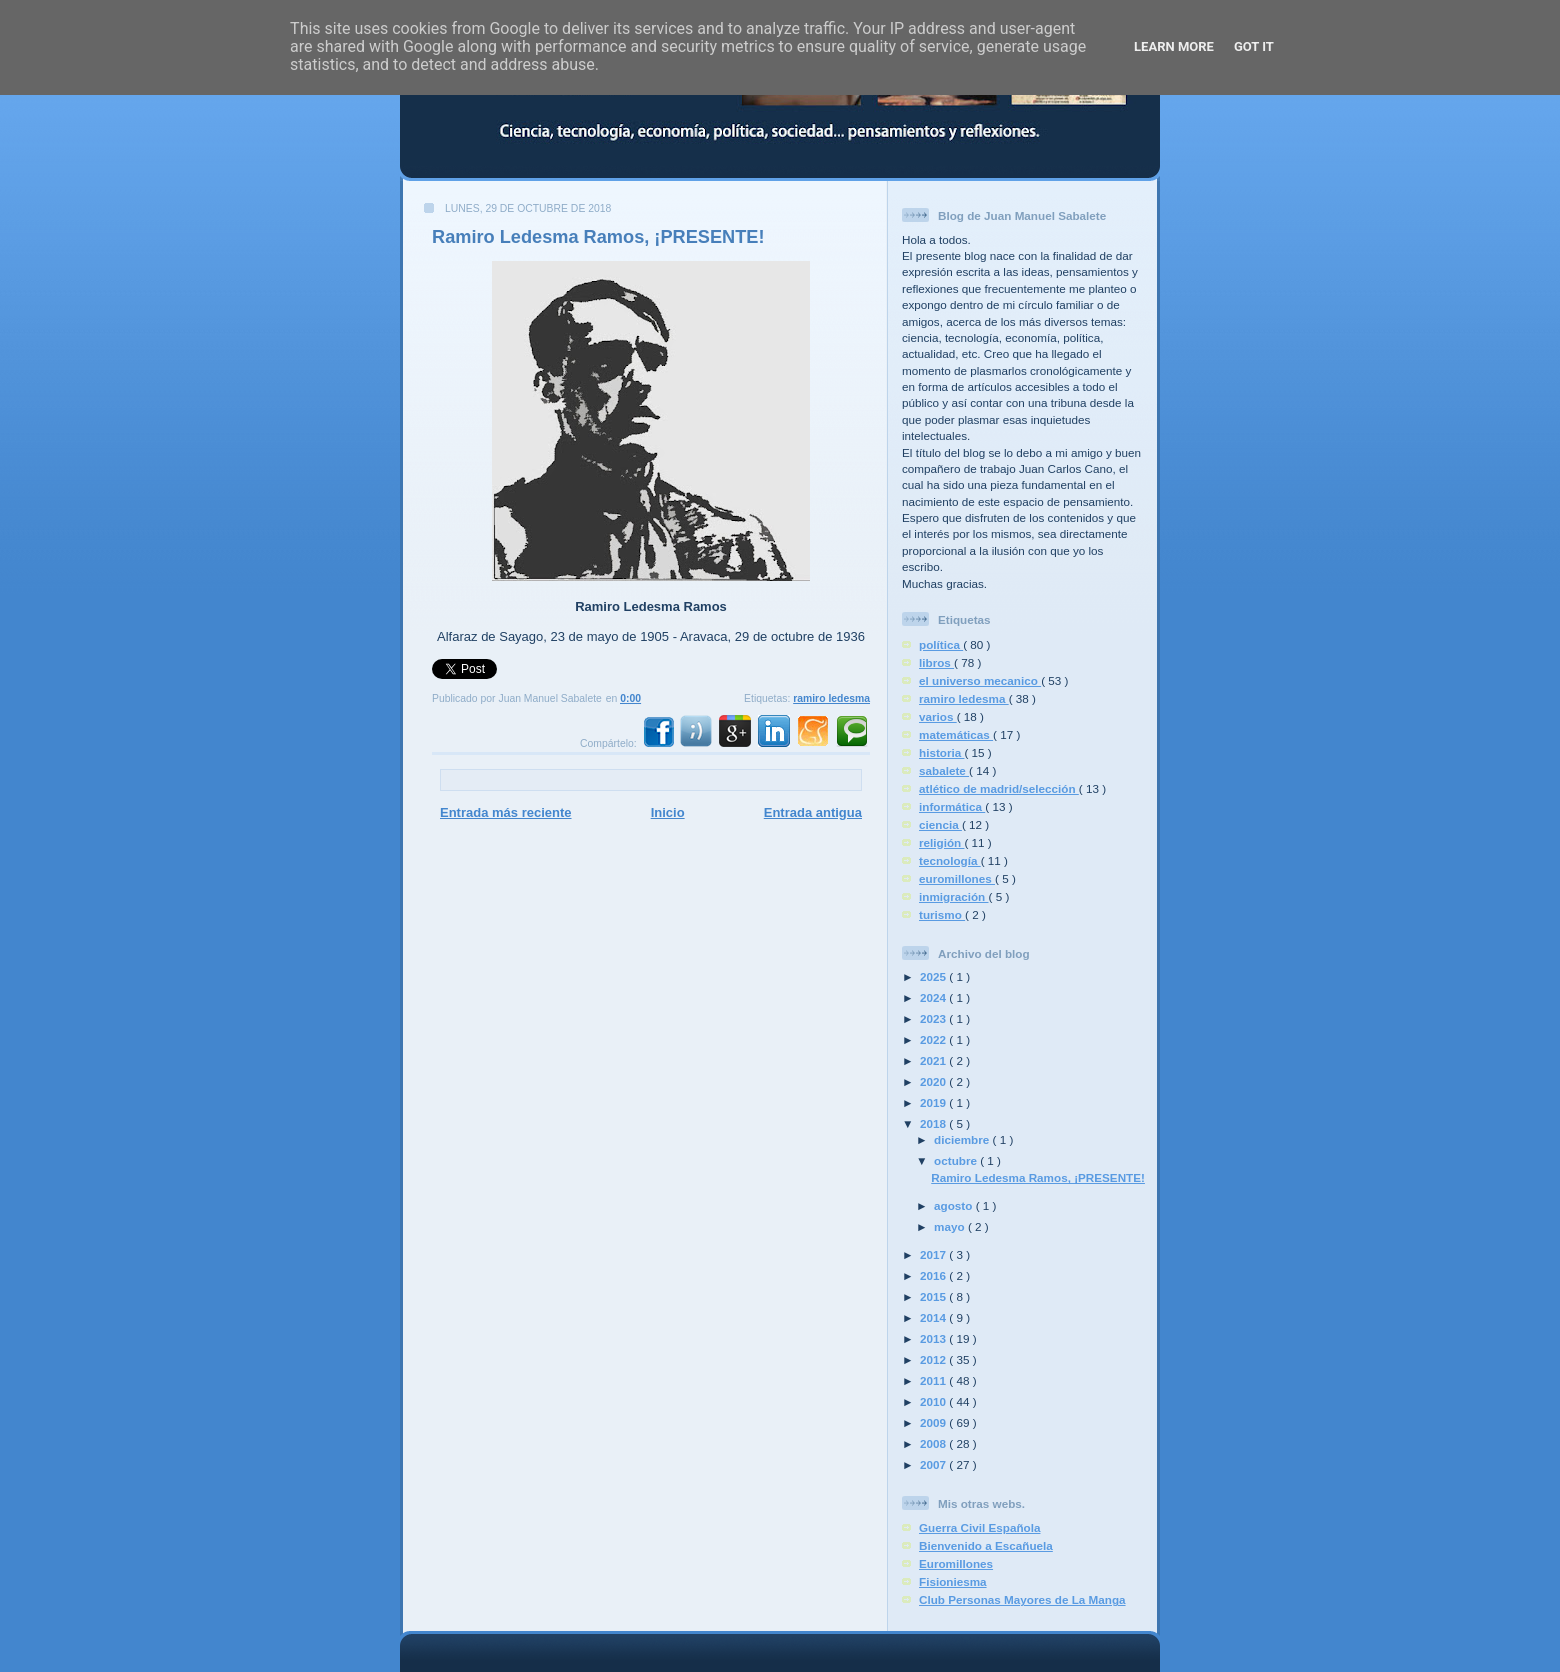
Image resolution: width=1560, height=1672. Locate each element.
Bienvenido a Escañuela (986, 1545)
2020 (934, 1081)
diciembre (963, 1139)
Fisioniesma (953, 1581)
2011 (934, 1380)
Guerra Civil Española (979, 1527)
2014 (934, 1317)
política (941, 644)
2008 (934, 1443)
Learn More (1174, 46)
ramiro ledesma (831, 698)
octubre (957, 1160)
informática (952, 806)
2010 (934, 1401)
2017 (934, 1254)
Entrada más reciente (506, 812)
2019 (934, 1102)
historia (941, 752)
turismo (942, 914)
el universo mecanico (980, 680)
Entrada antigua (813, 812)
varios (938, 716)
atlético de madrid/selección (999, 788)
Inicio (668, 812)
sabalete (944, 770)
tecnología (950, 860)
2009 (934, 1422)
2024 (934, 997)
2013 (934, 1338)
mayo (951, 1226)
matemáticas (956, 734)
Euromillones (956, 1563)
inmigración (954, 896)
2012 (934, 1359)
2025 (934, 976)
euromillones (957, 878)
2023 (934, 1018)
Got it (1254, 46)
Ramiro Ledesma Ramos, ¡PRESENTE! (598, 237)
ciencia (940, 824)
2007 (934, 1464)
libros (936, 662)
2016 (934, 1275)
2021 (934, 1060)
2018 (934, 1123)
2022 (934, 1039)
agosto (955, 1205)
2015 (934, 1296)
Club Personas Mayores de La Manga (1022, 1599)
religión (941, 842)
